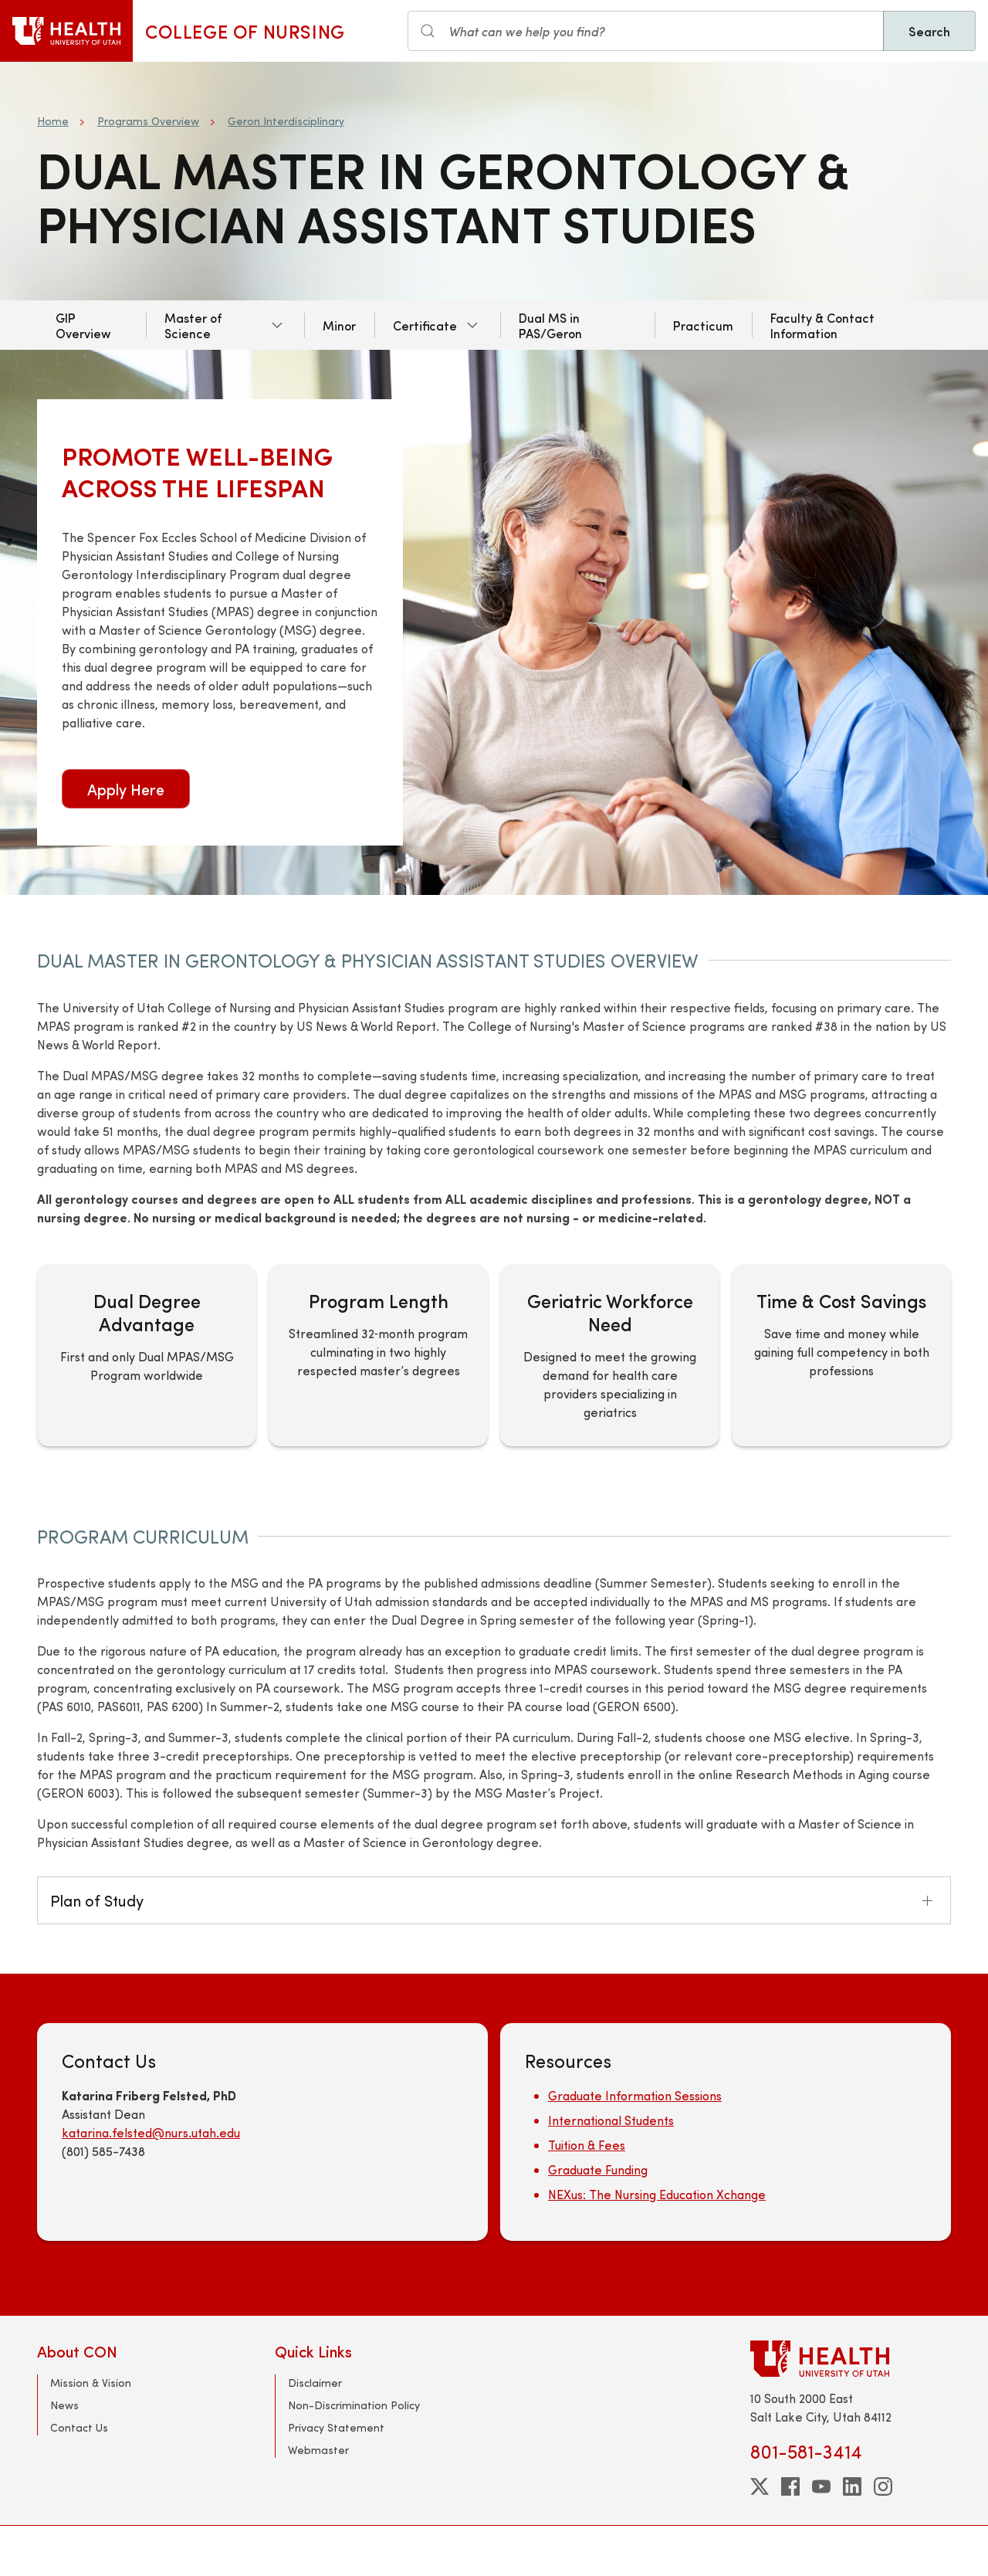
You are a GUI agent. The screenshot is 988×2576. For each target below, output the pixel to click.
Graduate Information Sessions (635, 2095)
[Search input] (646, 31)
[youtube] (821, 2486)
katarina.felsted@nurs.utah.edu (151, 2132)
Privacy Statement (336, 2427)
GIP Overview (83, 325)
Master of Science (193, 325)
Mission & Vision (90, 2382)
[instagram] (883, 2486)
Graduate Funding (598, 2169)
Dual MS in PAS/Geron (550, 325)
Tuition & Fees (586, 2145)
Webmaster (318, 2449)
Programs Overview (148, 121)
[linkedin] (852, 2486)
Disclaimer (315, 2382)
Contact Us (79, 2427)
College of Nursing (245, 31)
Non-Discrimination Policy (354, 2405)
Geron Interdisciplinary (286, 121)
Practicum (703, 325)
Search (929, 30)
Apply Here (125, 788)
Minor (339, 325)
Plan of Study (97, 1900)
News (64, 2405)
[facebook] (790, 2486)
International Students (611, 2120)
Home (53, 121)
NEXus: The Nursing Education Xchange (657, 2194)
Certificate (425, 325)
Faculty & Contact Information (822, 325)
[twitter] (759, 2486)
